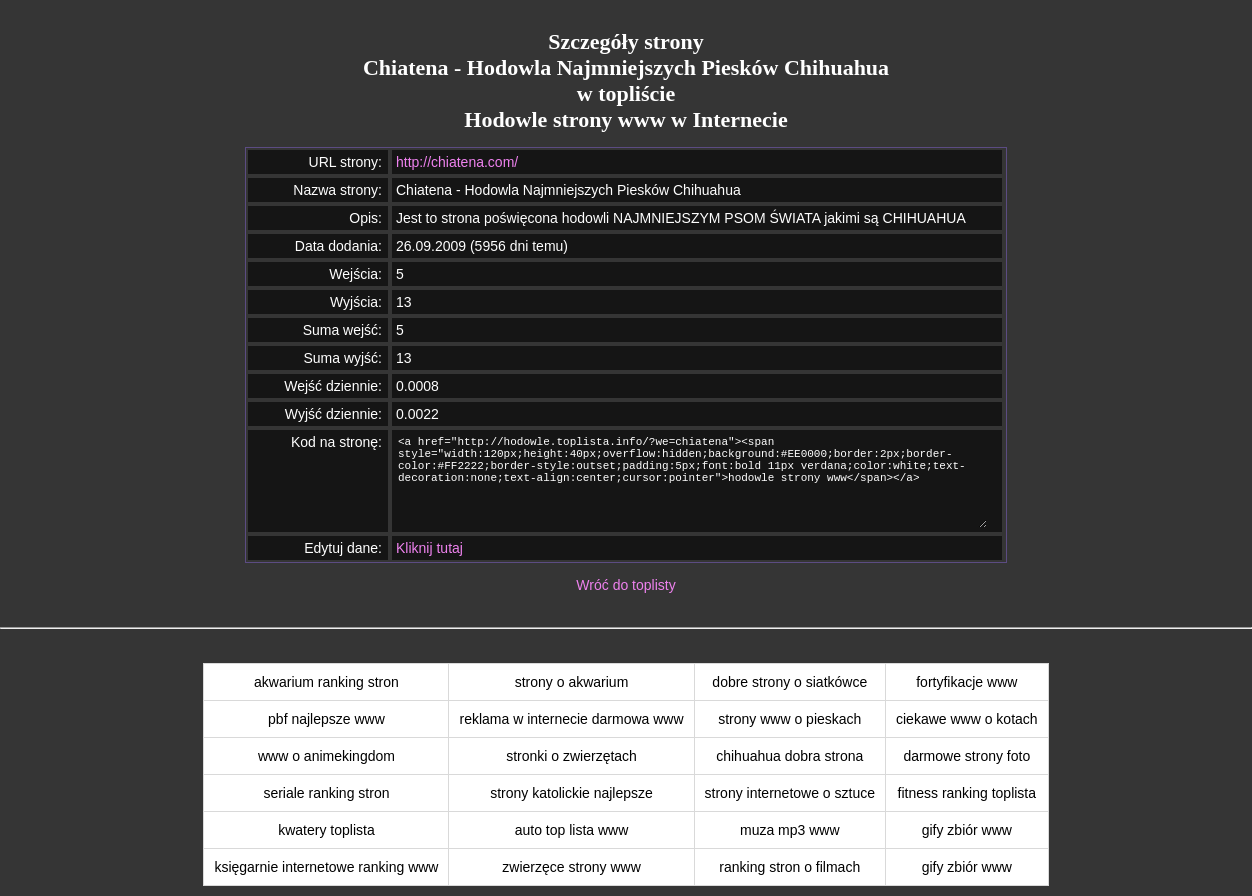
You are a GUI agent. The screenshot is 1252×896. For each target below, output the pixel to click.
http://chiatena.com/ (457, 162)
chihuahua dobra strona (789, 756)
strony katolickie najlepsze (571, 793)
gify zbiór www (967, 830)
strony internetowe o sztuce (790, 793)
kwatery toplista (326, 830)
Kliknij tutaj (429, 548)
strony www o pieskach (789, 719)
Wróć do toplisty (625, 585)
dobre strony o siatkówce (789, 682)
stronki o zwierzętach (571, 756)
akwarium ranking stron (326, 682)
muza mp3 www (790, 830)
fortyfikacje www (966, 682)
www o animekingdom (326, 756)
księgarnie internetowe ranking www (326, 867)
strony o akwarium (572, 682)
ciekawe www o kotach (967, 719)
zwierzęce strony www (571, 867)
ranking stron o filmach (789, 867)
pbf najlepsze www (326, 719)
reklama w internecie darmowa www (571, 719)
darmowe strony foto (966, 756)
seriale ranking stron (326, 793)
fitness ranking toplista (967, 793)
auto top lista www (572, 830)
